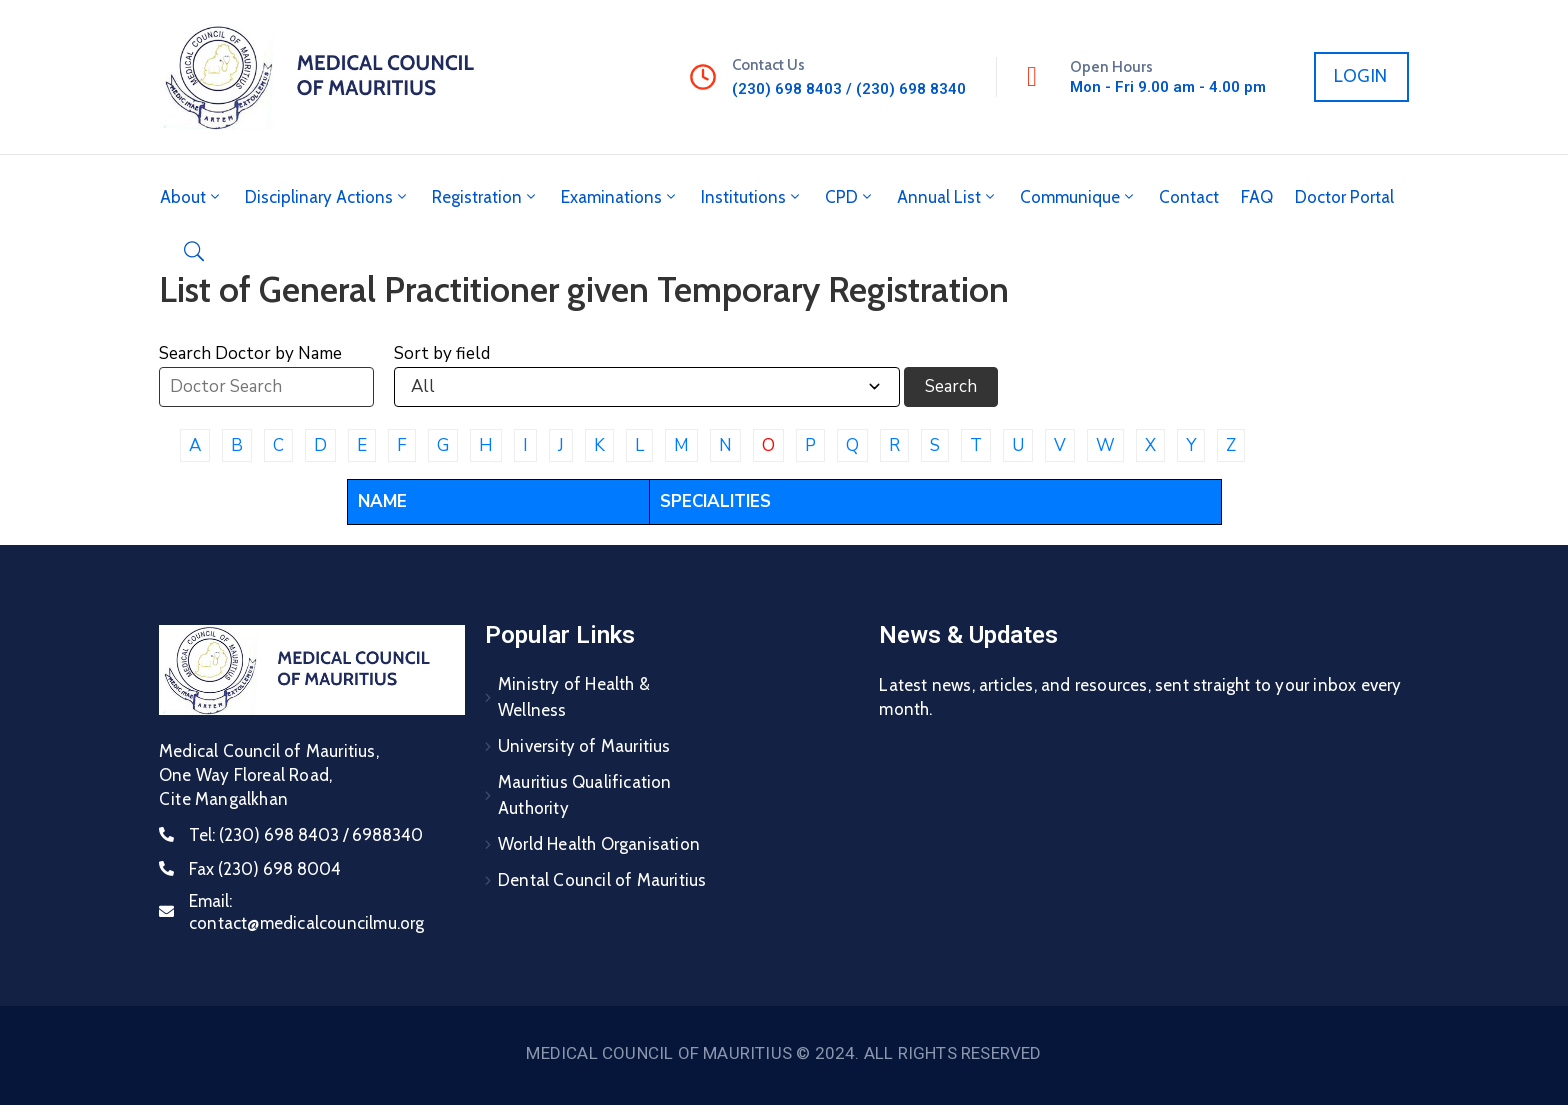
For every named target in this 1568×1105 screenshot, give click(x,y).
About (191, 197)
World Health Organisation (599, 844)
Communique (1078, 197)
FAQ (1257, 197)
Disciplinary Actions (327, 197)
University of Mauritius (584, 746)
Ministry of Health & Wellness (574, 697)
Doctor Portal (1344, 197)
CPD (850, 197)
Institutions (752, 197)
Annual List (947, 197)
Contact (1189, 197)
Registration (485, 197)
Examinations (620, 197)
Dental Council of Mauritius (602, 880)
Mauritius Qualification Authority (585, 795)
